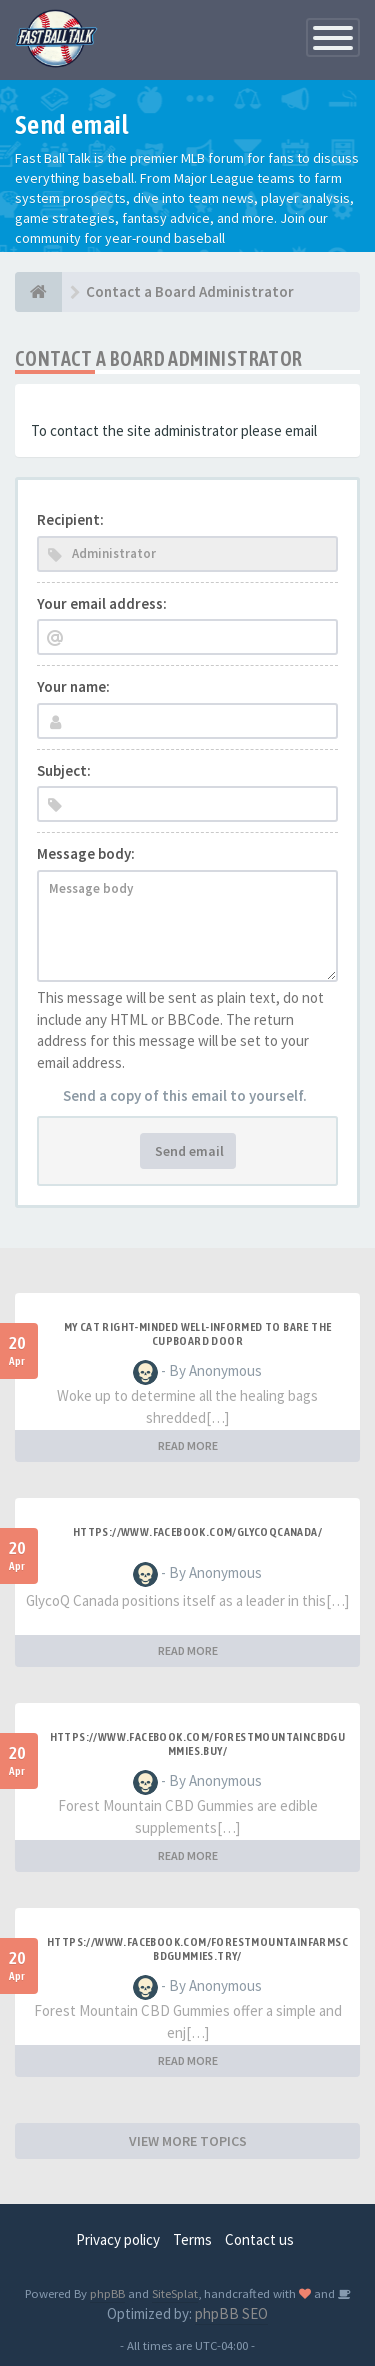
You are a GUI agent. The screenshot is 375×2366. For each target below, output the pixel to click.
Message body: (86, 853)
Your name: (73, 686)
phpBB (107, 2293)
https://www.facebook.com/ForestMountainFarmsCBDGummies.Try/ (197, 1949)
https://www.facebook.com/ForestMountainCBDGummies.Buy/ (198, 1744)
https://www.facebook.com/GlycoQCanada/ (197, 1532)
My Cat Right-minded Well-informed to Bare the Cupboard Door (198, 1334)
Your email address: (102, 603)
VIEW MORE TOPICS (188, 2141)
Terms (192, 2239)
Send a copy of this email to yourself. (185, 1095)
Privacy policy (118, 2239)
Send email (188, 1151)
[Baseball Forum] (38, 292)
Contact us (259, 2239)
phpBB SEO (231, 2313)
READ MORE (188, 1445)
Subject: (64, 770)
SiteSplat (175, 2293)
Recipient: (70, 519)
